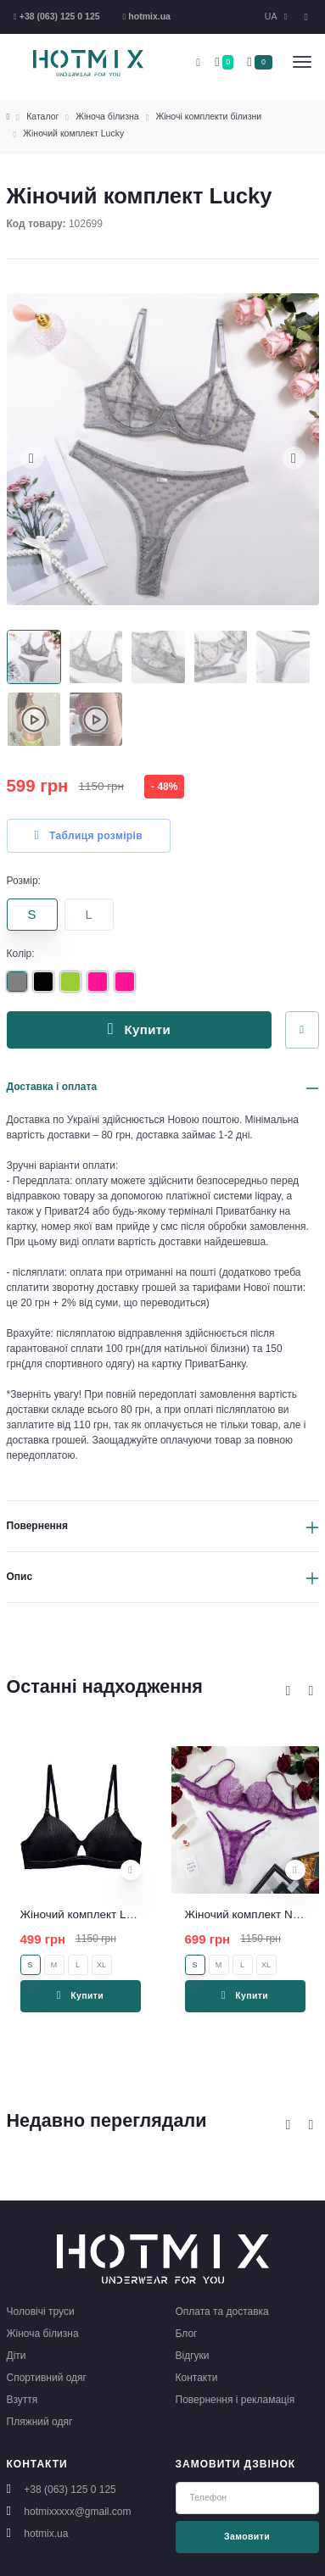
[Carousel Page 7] (96, 719)
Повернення (38, 1526)
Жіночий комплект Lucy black (96, 1914)
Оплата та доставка (222, 2311)
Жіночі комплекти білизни (209, 116)
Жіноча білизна (107, 116)
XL (101, 1965)
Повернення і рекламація (235, 2400)
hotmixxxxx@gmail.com (77, 2512)
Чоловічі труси (41, 2311)
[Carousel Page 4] (220, 657)
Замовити (247, 2536)
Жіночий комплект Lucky (73, 133)
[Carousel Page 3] (158, 657)
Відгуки (193, 2356)
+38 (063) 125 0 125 (69, 2489)
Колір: (21, 954)
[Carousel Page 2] (96, 657)
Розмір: (24, 881)
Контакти (197, 2378)
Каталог (42, 116)
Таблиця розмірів (89, 835)
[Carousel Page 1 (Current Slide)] (34, 657)
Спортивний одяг (47, 2378)
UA (272, 16)
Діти (16, 2356)
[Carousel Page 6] (34, 719)
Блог (187, 2334)
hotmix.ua (46, 2534)
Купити (139, 1029)
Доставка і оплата (52, 1087)
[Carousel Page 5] (282, 657)
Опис (20, 1577)
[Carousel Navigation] (299, 1690)
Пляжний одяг (40, 2422)
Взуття (22, 2400)
